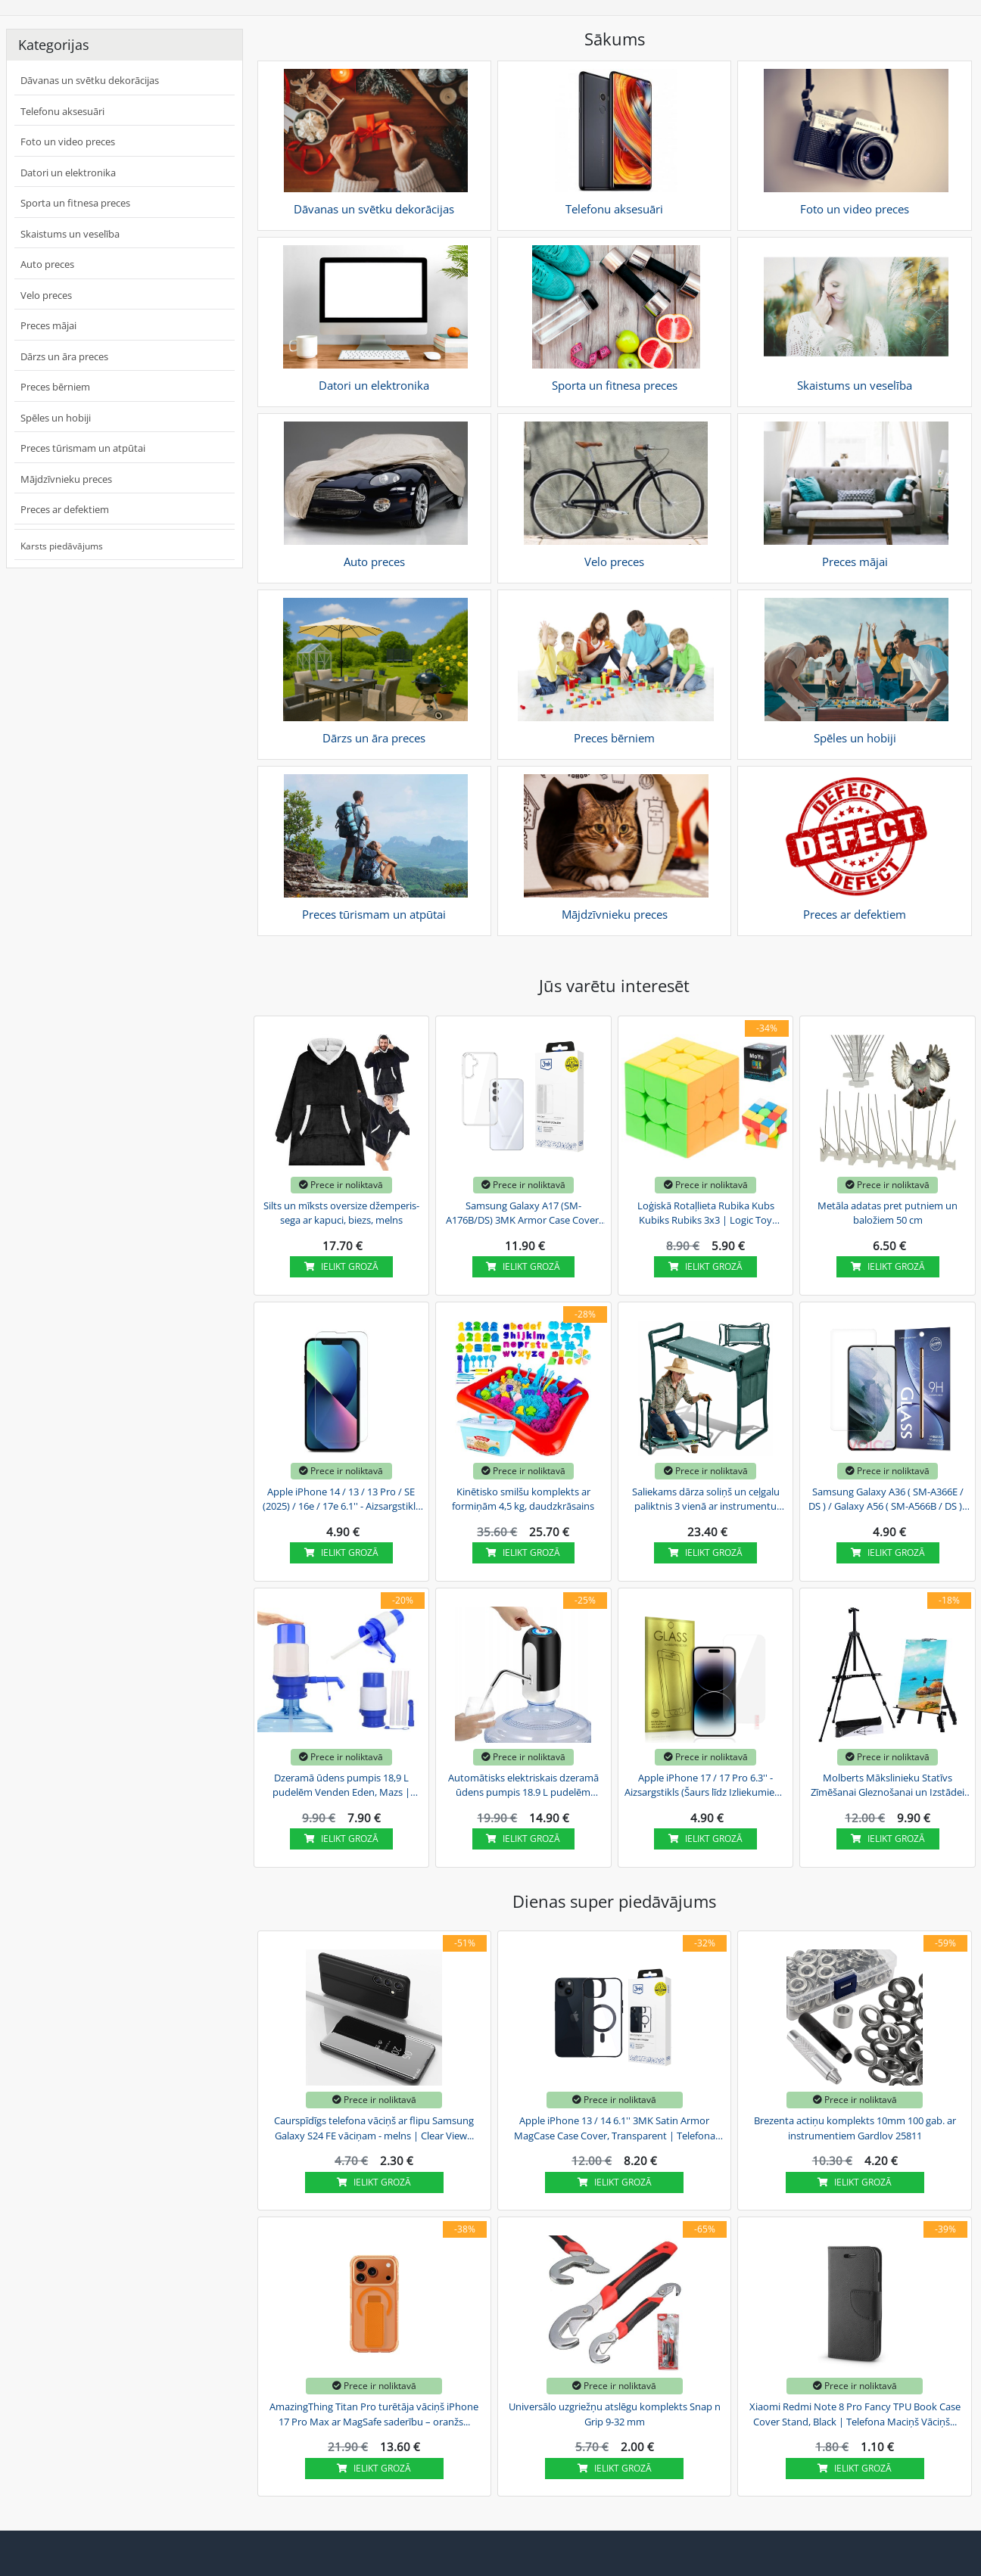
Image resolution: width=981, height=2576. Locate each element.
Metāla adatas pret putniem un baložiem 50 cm (888, 1213)
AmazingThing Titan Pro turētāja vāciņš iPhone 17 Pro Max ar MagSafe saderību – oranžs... (373, 2414)
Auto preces (47, 264)
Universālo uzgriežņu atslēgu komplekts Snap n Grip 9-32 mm (615, 2414)
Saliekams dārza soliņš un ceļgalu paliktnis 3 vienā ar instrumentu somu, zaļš (706, 1500)
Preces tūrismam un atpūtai (82, 448)
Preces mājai (48, 325)
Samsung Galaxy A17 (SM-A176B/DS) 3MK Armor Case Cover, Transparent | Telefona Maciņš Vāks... (523, 1214)
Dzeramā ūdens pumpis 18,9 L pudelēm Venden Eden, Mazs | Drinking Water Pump (341, 1786)
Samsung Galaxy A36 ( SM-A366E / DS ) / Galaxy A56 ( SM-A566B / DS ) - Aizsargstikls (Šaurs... (887, 1500)
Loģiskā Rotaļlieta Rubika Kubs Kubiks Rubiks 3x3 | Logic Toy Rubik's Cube (705, 1214)
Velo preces (46, 295)
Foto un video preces (67, 141)
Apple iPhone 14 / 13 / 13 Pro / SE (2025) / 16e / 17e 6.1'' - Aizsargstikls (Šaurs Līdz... (341, 1500)
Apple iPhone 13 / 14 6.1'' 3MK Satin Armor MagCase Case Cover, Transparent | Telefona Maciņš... (614, 2129)
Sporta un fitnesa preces (75, 203)
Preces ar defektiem (64, 509)
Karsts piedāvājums (61, 546)
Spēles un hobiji (55, 418)
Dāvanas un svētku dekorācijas (89, 80)
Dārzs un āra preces (64, 356)
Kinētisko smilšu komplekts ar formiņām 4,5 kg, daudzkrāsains (523, 1499)
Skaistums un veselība (70, 234)
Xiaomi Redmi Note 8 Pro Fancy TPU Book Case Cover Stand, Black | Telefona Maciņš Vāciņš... (855, 2414)
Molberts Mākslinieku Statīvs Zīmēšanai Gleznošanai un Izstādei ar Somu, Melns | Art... (887, 1786)
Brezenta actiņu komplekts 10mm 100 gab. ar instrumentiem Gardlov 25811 (855, 2128)
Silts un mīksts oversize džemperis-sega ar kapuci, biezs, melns (341, 1213)
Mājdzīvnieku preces (66, 479)
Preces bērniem (55, 387)
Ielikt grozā (341, 1266)
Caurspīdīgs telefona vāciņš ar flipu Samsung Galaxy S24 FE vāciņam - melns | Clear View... (374, 2128)
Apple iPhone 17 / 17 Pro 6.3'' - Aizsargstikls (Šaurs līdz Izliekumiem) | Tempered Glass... (705, 1786)
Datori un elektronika (68, 172)
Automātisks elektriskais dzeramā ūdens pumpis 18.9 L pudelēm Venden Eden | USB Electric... (523, 1786)
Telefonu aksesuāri (62, 111)
